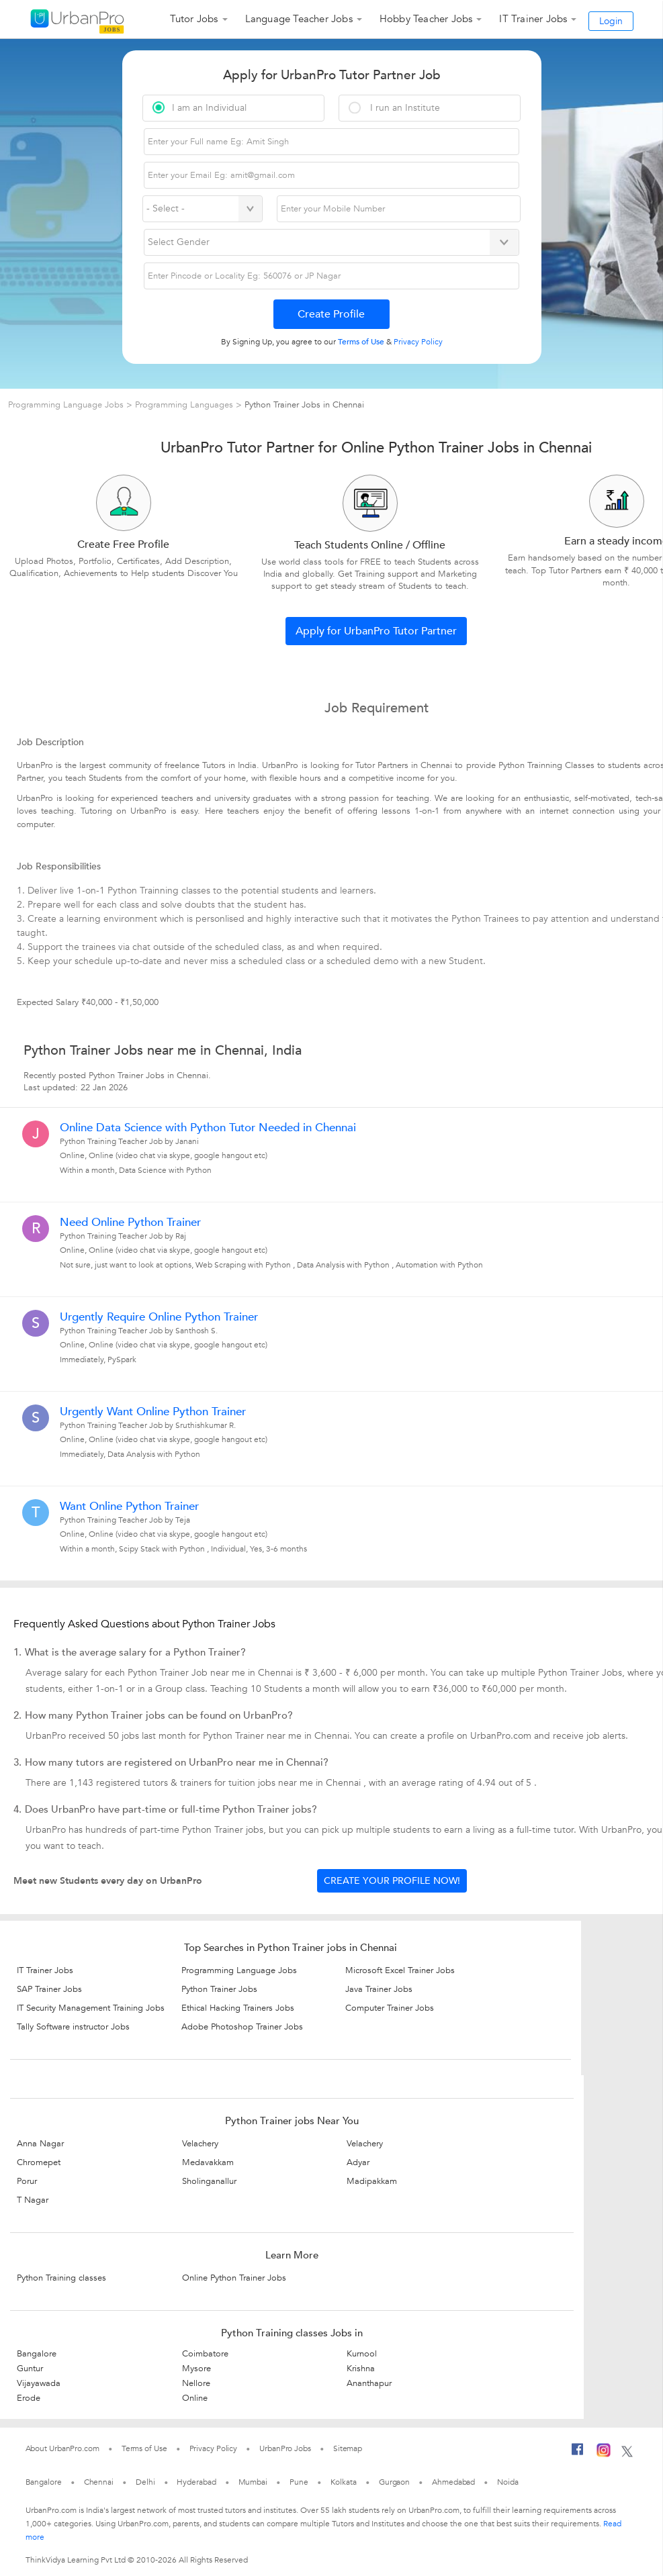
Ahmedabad (453, 2482)
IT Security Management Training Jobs (91, 2008)
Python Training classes (61, 2278)
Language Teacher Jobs (299, 19)
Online (195, 2398)
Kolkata (343, 2482)
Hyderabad (196, 2482)
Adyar (358, 2162)
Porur (27, 2181)
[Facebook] (578, 2452)
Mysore (196, 2369)
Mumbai (252, 2482)
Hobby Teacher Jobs (426, 19)
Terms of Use (144, 2448)
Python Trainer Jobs (219, 1989)
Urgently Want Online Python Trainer (153, 1411)
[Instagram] (603, 2452)
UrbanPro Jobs (285, 2448)
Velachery (200, 2144)
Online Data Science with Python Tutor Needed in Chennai (208, 1127)
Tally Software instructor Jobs (73, 2027)
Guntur (30, 2369)
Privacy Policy (213, 2448)
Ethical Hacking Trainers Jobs (237, 2008)
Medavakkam (208, 2162)
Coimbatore (205, 2354)
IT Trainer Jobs (533, 19)
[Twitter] (627, 2452)
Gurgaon (394, 2482)
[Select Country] (202, 208)
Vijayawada (38, 2383)
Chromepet (38, 2162)
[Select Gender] (331, 242)
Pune (299, 2482)
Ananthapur (369, 2383)
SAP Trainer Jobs (49, 1989)
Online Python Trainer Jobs (234, 2278)
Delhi (145, 2482)
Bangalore (36, 2354)
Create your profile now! (392, 1880)
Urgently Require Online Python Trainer (159, 1317)
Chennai (99, 2482)
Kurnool (362, 2354)
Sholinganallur (209, 2181)
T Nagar (32, 2200)
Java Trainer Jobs (378, 1989)
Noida (508, 2482)
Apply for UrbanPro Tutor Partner (376, 631)
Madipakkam (372, 2181)
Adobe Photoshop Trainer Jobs (242, 2027)
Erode (28, 2398)
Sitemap (347, 2448)
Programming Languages (184, 405)
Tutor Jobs (194, 19)
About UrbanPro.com (62, 2448)
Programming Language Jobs (67, 405)
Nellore (196, 2383)
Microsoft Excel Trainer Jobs (400, 1970)
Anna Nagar (40, 2144)
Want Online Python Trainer (129, 1506)
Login (611, 21)
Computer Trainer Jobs (389, 2008)
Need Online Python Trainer (130, 1222)
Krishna (361, 2369)
